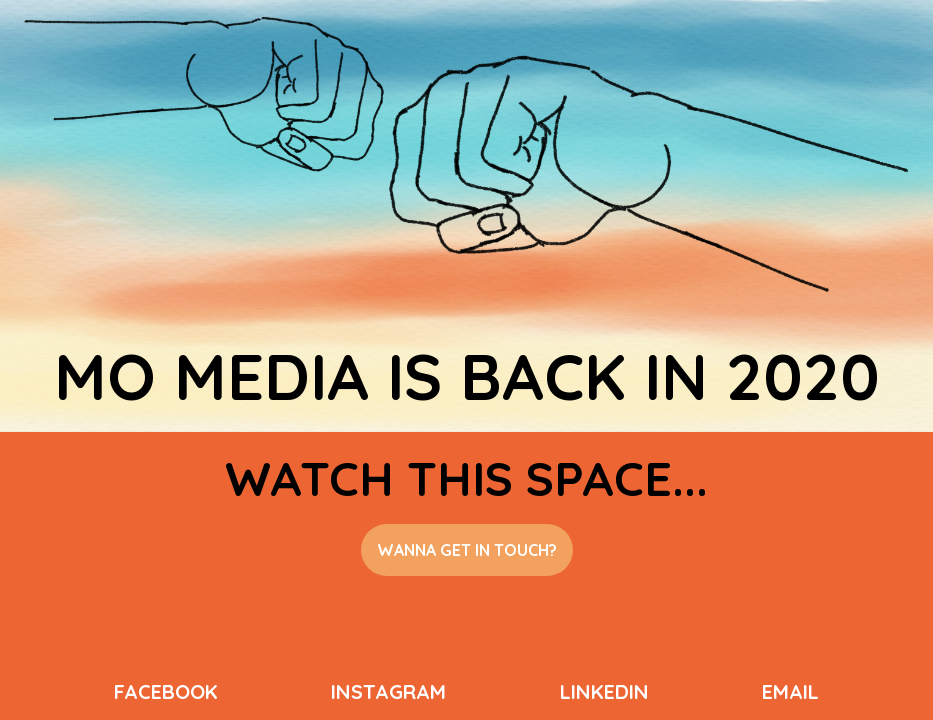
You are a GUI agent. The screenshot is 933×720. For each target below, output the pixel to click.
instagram (388, 691)
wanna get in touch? (467, 550)
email (790, 691)
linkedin (604, 691)
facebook (166, 691)
